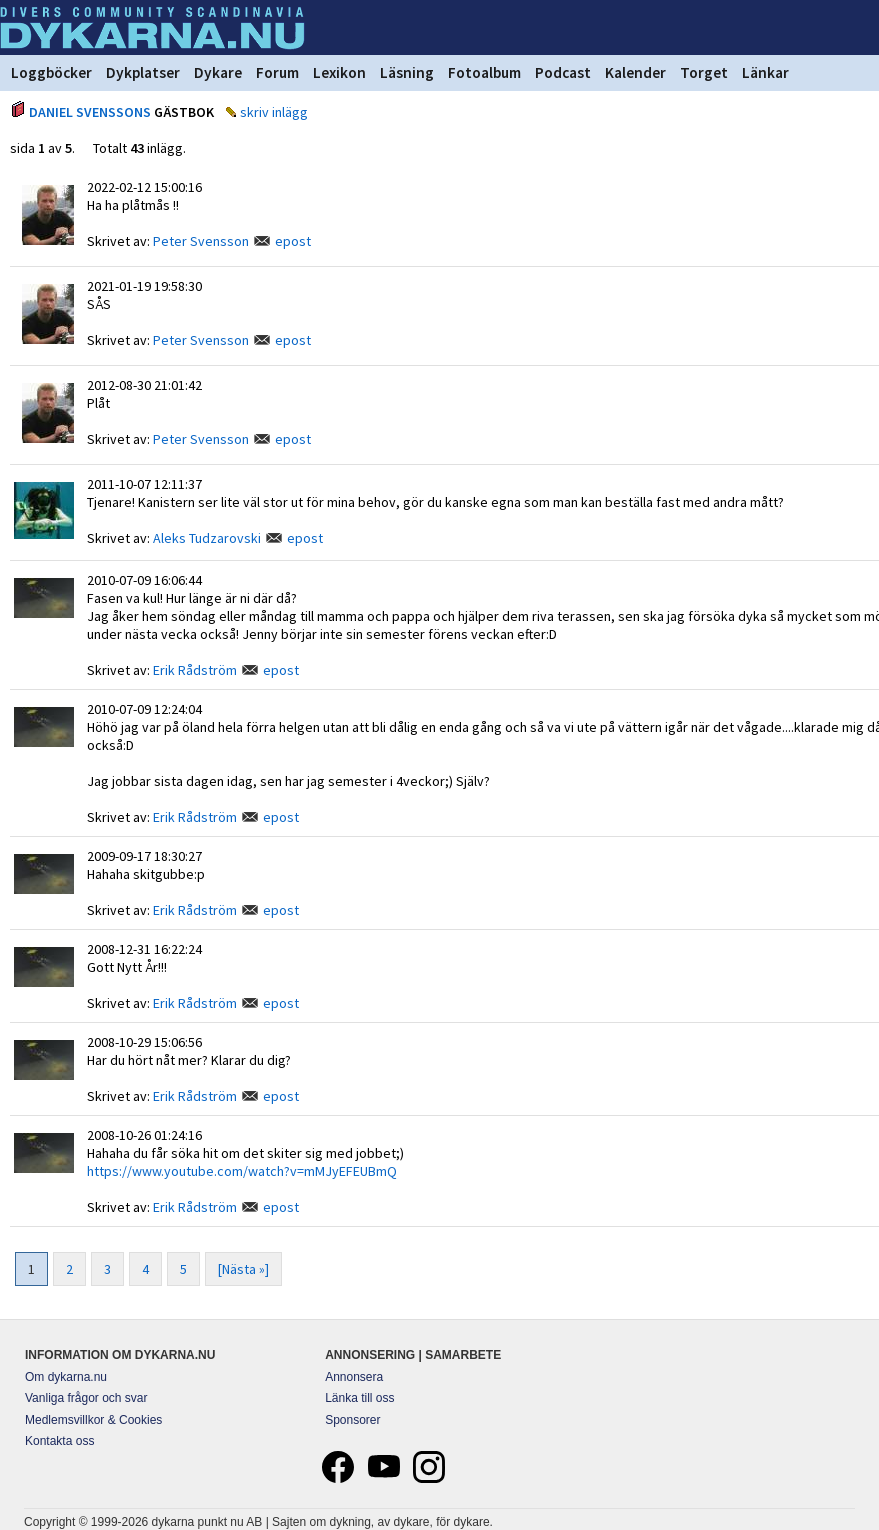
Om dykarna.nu (66, 1377)
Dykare (218, 72)
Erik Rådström (195, 670)
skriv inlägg (274, 112)
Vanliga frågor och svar (86, 1398)
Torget (704, 72)
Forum (277, 72)
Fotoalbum (484, 72)
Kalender (635, 72)
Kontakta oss (59, 1441)
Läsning (407, 72)
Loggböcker (51, 72)
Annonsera (354, 1377)
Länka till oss (359, 1398)
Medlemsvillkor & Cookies (93, 1420)
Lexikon (339, 72)
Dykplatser (143, 72)
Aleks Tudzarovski (207, 538)
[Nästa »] (243, 1269)
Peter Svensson (201, 241)
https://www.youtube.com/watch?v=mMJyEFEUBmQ (242, 1171)
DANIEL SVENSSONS (90, 112)
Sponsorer (352, 1420)
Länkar (765, 72)
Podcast (563, 72)
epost (293, 241)
